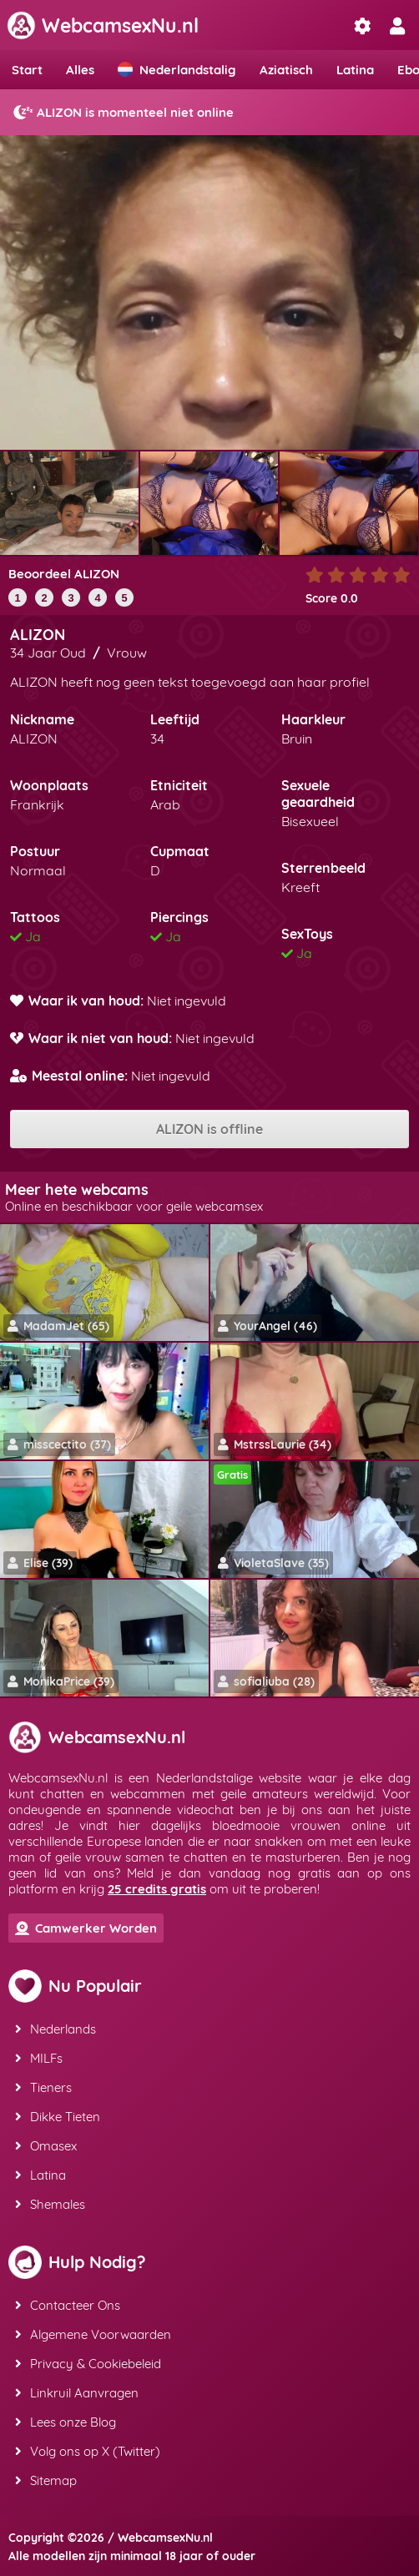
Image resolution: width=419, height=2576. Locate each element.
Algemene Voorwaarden (93, 2334)
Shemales (50, 2204)
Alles (80, 70)
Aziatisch (286, 70)
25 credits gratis (157, 1889)
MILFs (39, 2058)
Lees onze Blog (65, 2422)
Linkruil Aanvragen (77, 2393)
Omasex (46, 2146)
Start (27, 70)
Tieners (43, 2087)
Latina (355, 70)
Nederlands (55, 2029)
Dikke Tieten (57, 2117)
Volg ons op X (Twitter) (87, 2451)
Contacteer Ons (67, 2305)
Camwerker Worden (86, 1928)
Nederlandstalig (177, 70)
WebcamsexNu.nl (103, 25)
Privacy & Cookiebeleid (88, 2364)
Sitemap (46, 2480)
